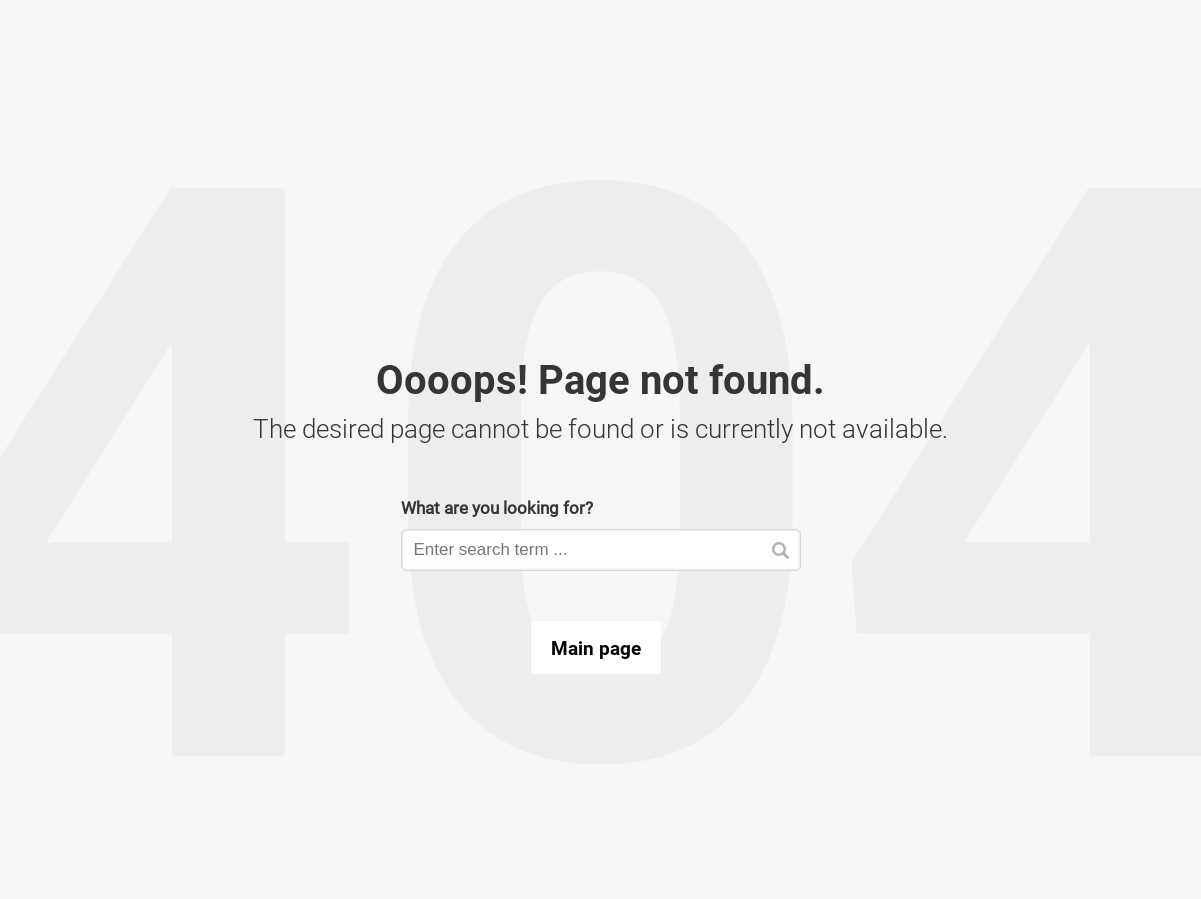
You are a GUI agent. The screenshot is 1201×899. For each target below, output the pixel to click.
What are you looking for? (497, 507)
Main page (596, 648)
